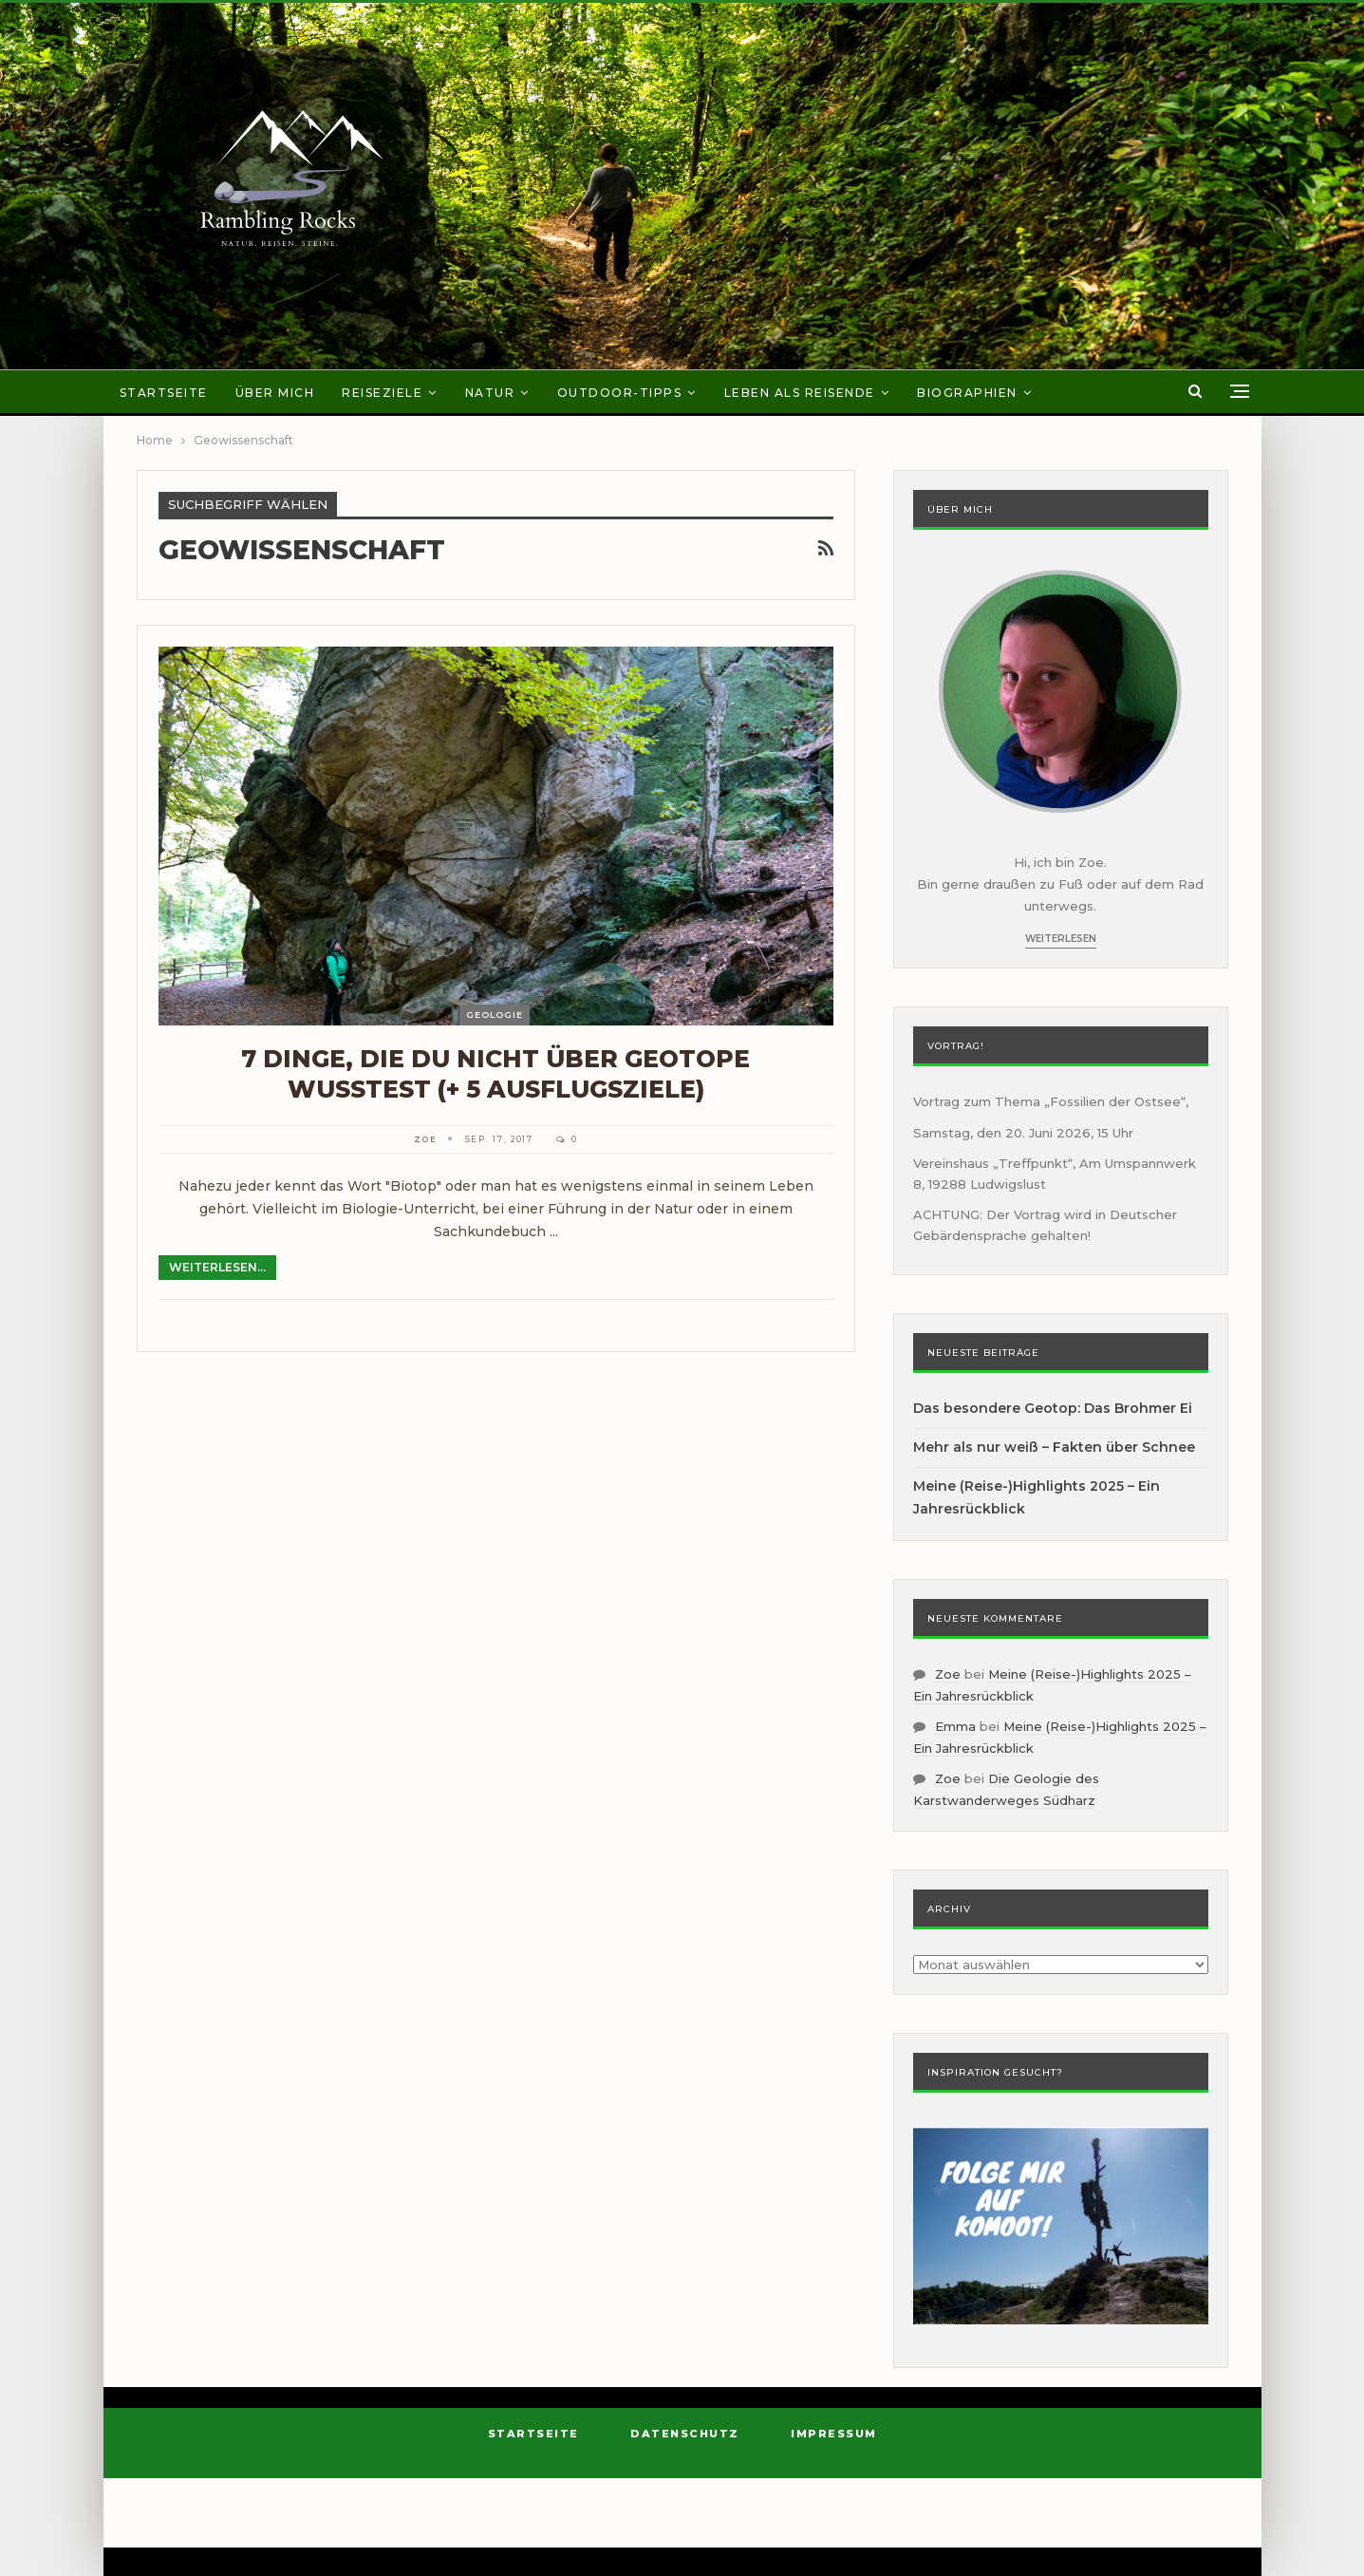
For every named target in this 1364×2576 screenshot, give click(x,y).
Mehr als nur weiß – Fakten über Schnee (1054, 1447)
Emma (955, 1726)
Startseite (164, 392)
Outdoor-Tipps (619, 392)
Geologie (494, 1014)
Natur (490, 392)
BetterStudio (842, 2523)
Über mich (275, 392)
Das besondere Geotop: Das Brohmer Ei (1052, 1408)
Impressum (834, 2433)
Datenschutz (684, 2433)
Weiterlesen (1060, 938)
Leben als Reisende (799, 392)
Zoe (948, 1674)
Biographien (967, 392)
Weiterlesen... (217, 1267)
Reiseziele (382, 392)
